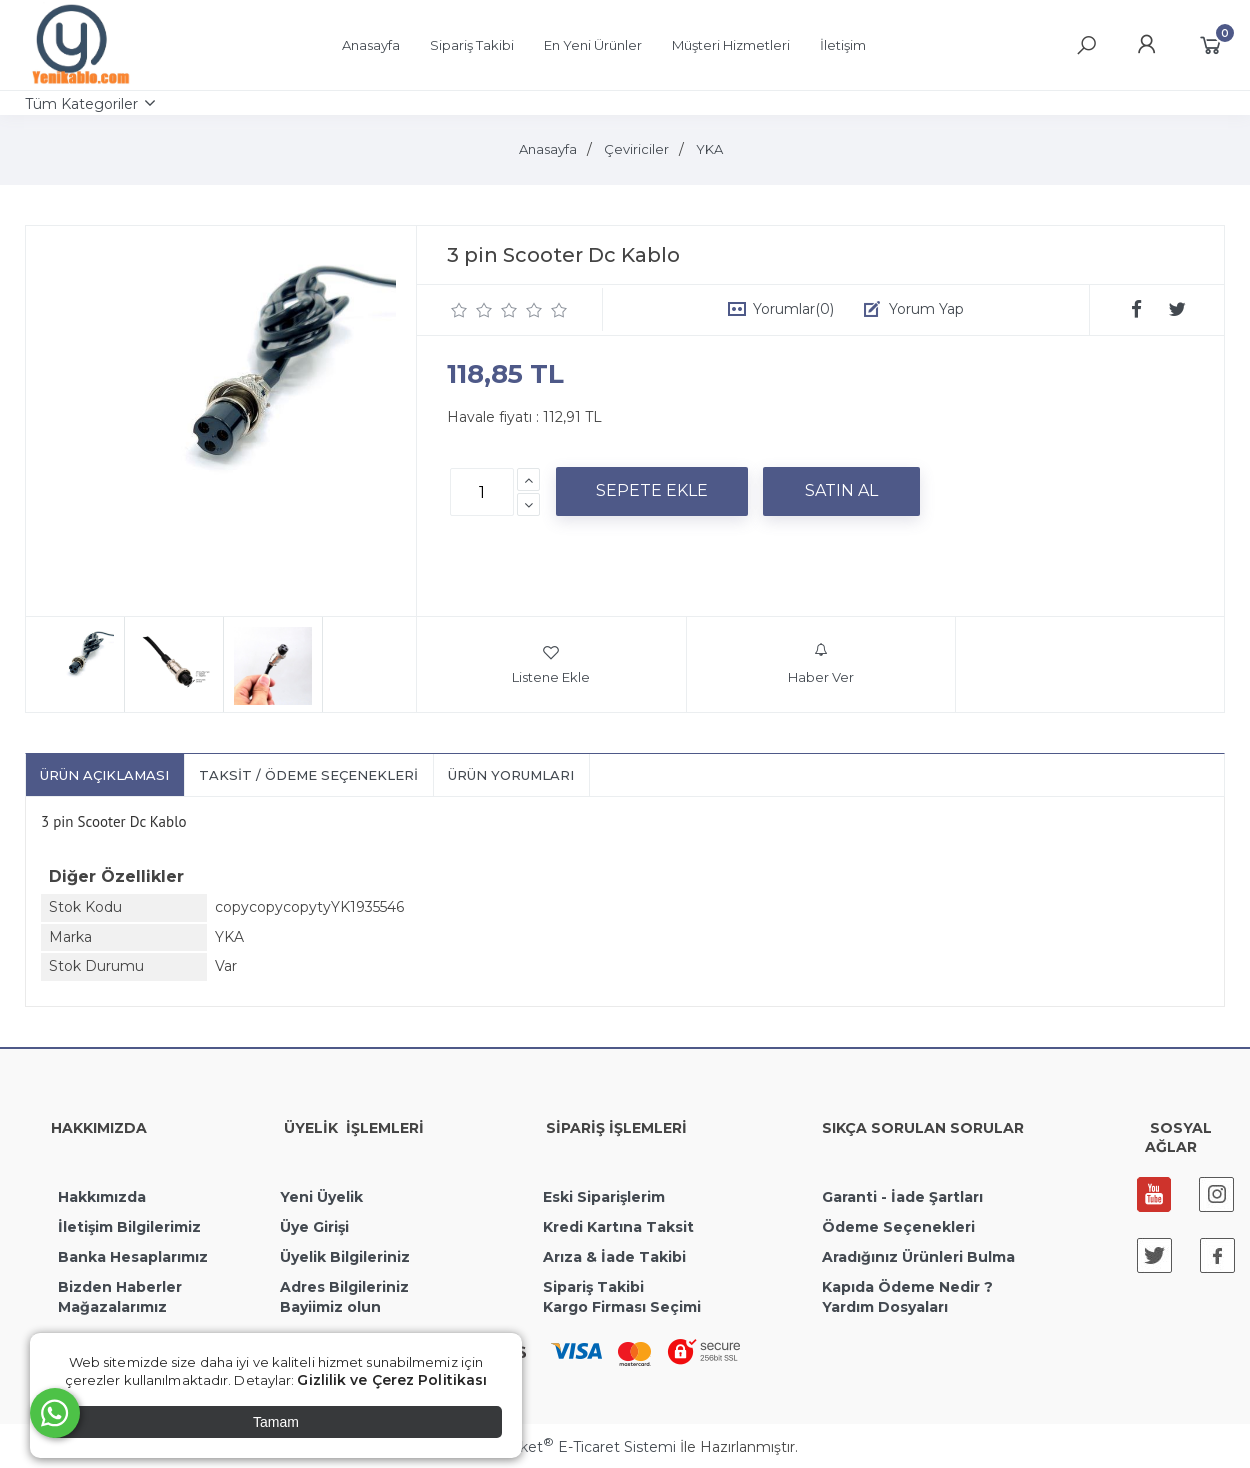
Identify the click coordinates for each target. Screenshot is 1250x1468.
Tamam (276, 1422)
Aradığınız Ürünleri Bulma (918, 1257)
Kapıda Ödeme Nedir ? (907, 1287)
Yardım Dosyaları (885, 1307)
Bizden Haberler (120, 1287)
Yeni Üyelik (321, 1197)
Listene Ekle (551, 664)
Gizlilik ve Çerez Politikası (392, 1380)
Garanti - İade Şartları (902, 1197)
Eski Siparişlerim (604, 1197)
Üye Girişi (314, 1227)
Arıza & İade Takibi (614, 1257)
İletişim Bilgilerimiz (127, 1227)
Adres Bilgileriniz (344, 1287)
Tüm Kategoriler (81, 104)
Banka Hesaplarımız (133, 1257)
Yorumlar (793, 309)
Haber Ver (821, 664)
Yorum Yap (926, 309)
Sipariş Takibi (593, 1287)
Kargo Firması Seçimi (622, 1307)
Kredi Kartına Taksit (618, 1227)
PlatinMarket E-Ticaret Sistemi (564, 1447)
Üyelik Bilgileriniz (345, 1257)
